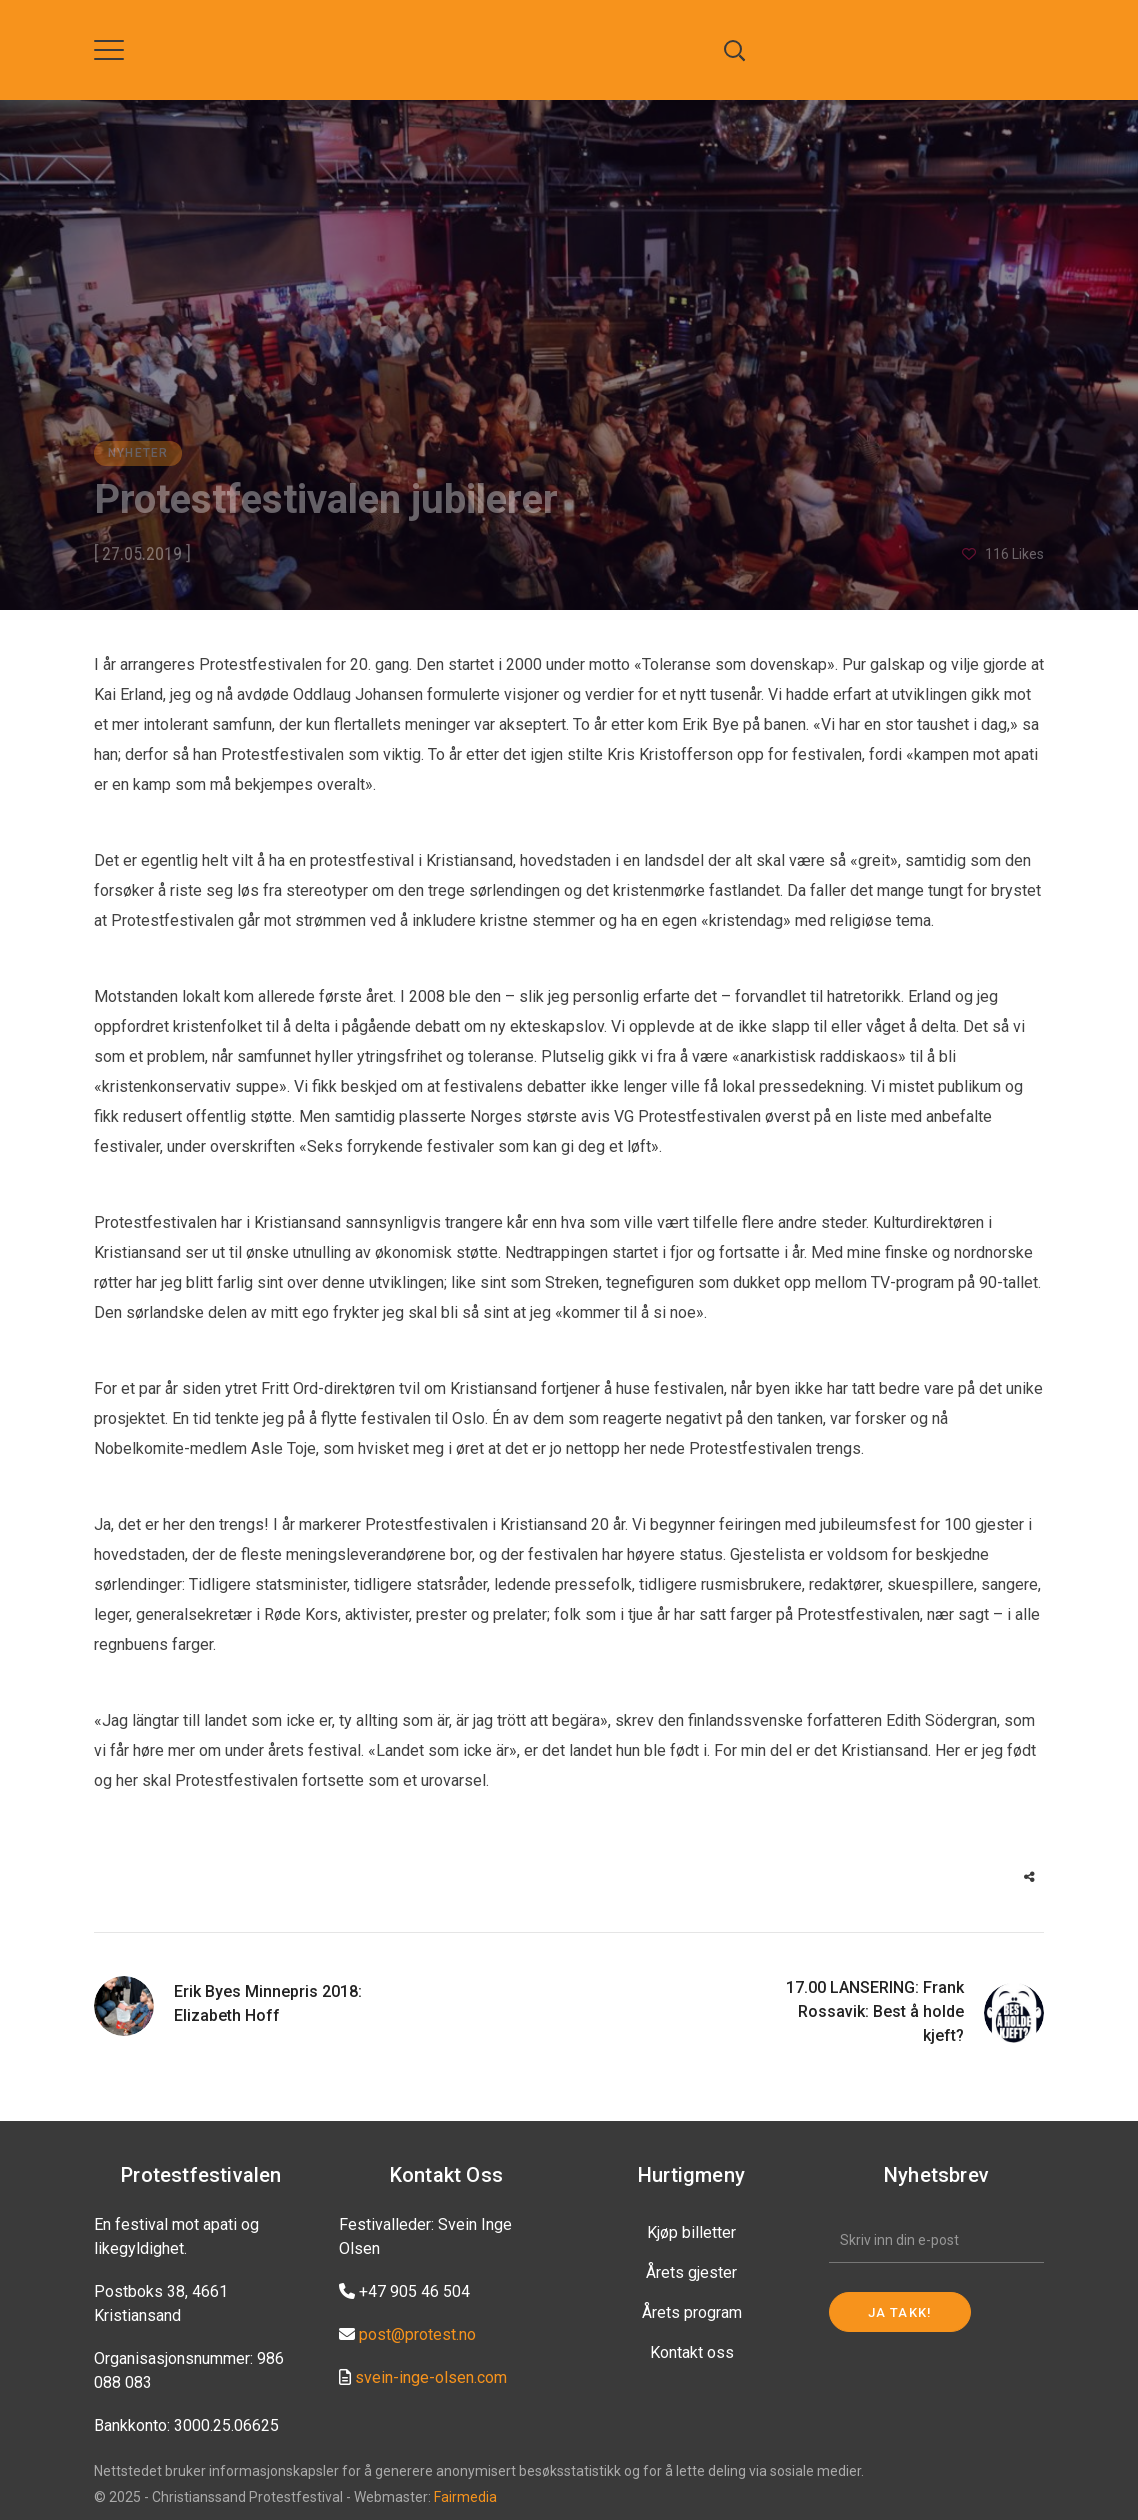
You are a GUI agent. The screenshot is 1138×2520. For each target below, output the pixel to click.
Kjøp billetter (691, 2232)
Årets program (692, 2312)
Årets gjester (691, 2272)
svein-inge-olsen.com (431, 2377)
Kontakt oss (692, 2352)
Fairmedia (465, 2497)
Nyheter (138, 453)
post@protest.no (417, 2334)
